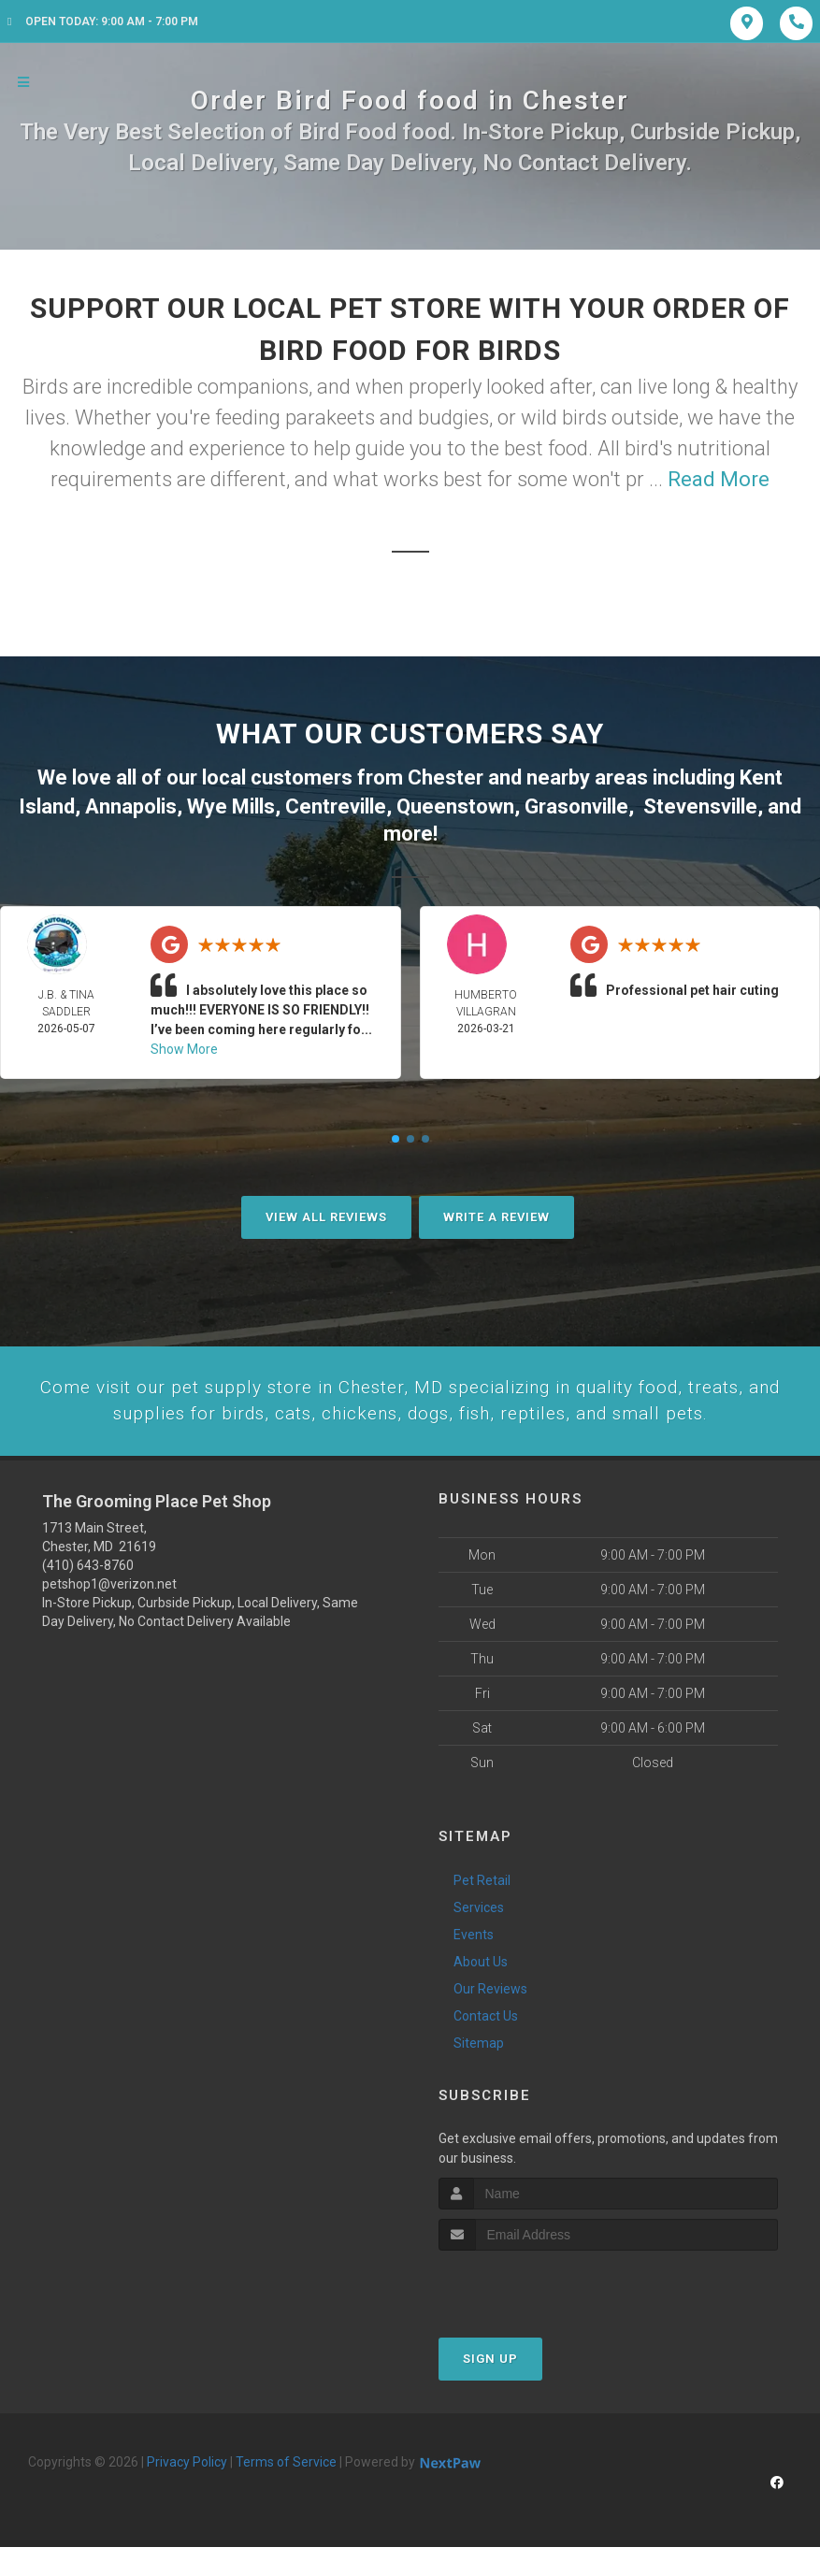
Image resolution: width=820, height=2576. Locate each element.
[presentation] (538, 2314)
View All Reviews (326, 1213)
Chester (445, 776)
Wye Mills (231, 802)
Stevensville (700, 802)
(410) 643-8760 (88, 1594)
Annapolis (131, 802)
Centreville (335, 802)
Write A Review (496, 1213)
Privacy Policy (187, 2490)
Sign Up (490, 2388)
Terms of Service (286, 2490)
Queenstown (455, 802)
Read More (719, 479)
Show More (184, 1045)
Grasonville (576, 802)
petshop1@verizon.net (109, 1612)
